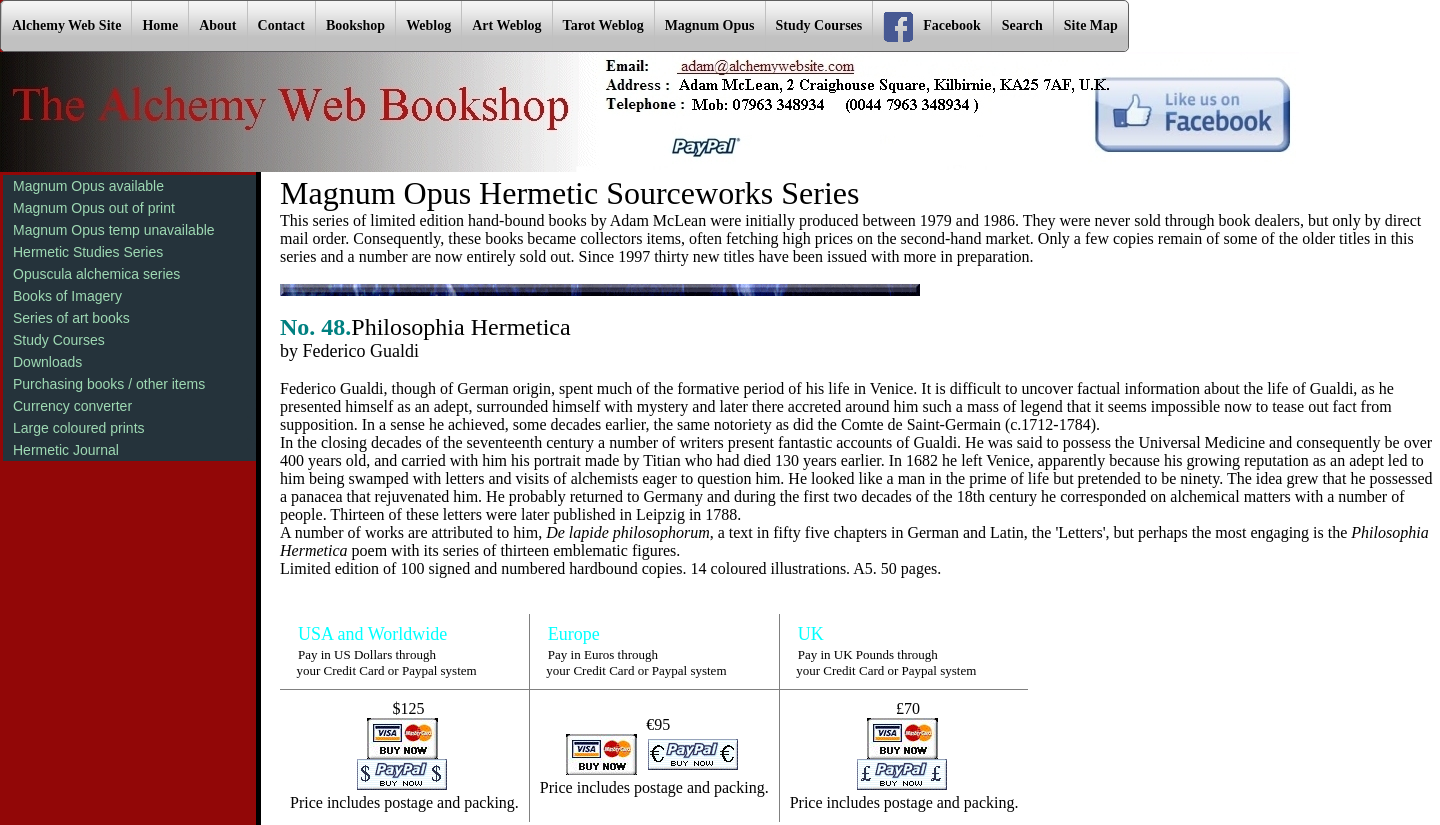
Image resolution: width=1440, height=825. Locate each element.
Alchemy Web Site (66, 25)
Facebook (932, 27)
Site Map (1091, 25)
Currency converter (72, 406)
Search (1022, 25)
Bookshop (355, 25)
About (217, 25)
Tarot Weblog (603, 25)
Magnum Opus (710, 25)
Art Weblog (506, 25)
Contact (281, 25)
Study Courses (819, 25)
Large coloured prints (79, 428)
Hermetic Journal (66, 450)
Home (160, 25)
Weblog (428, 25)
